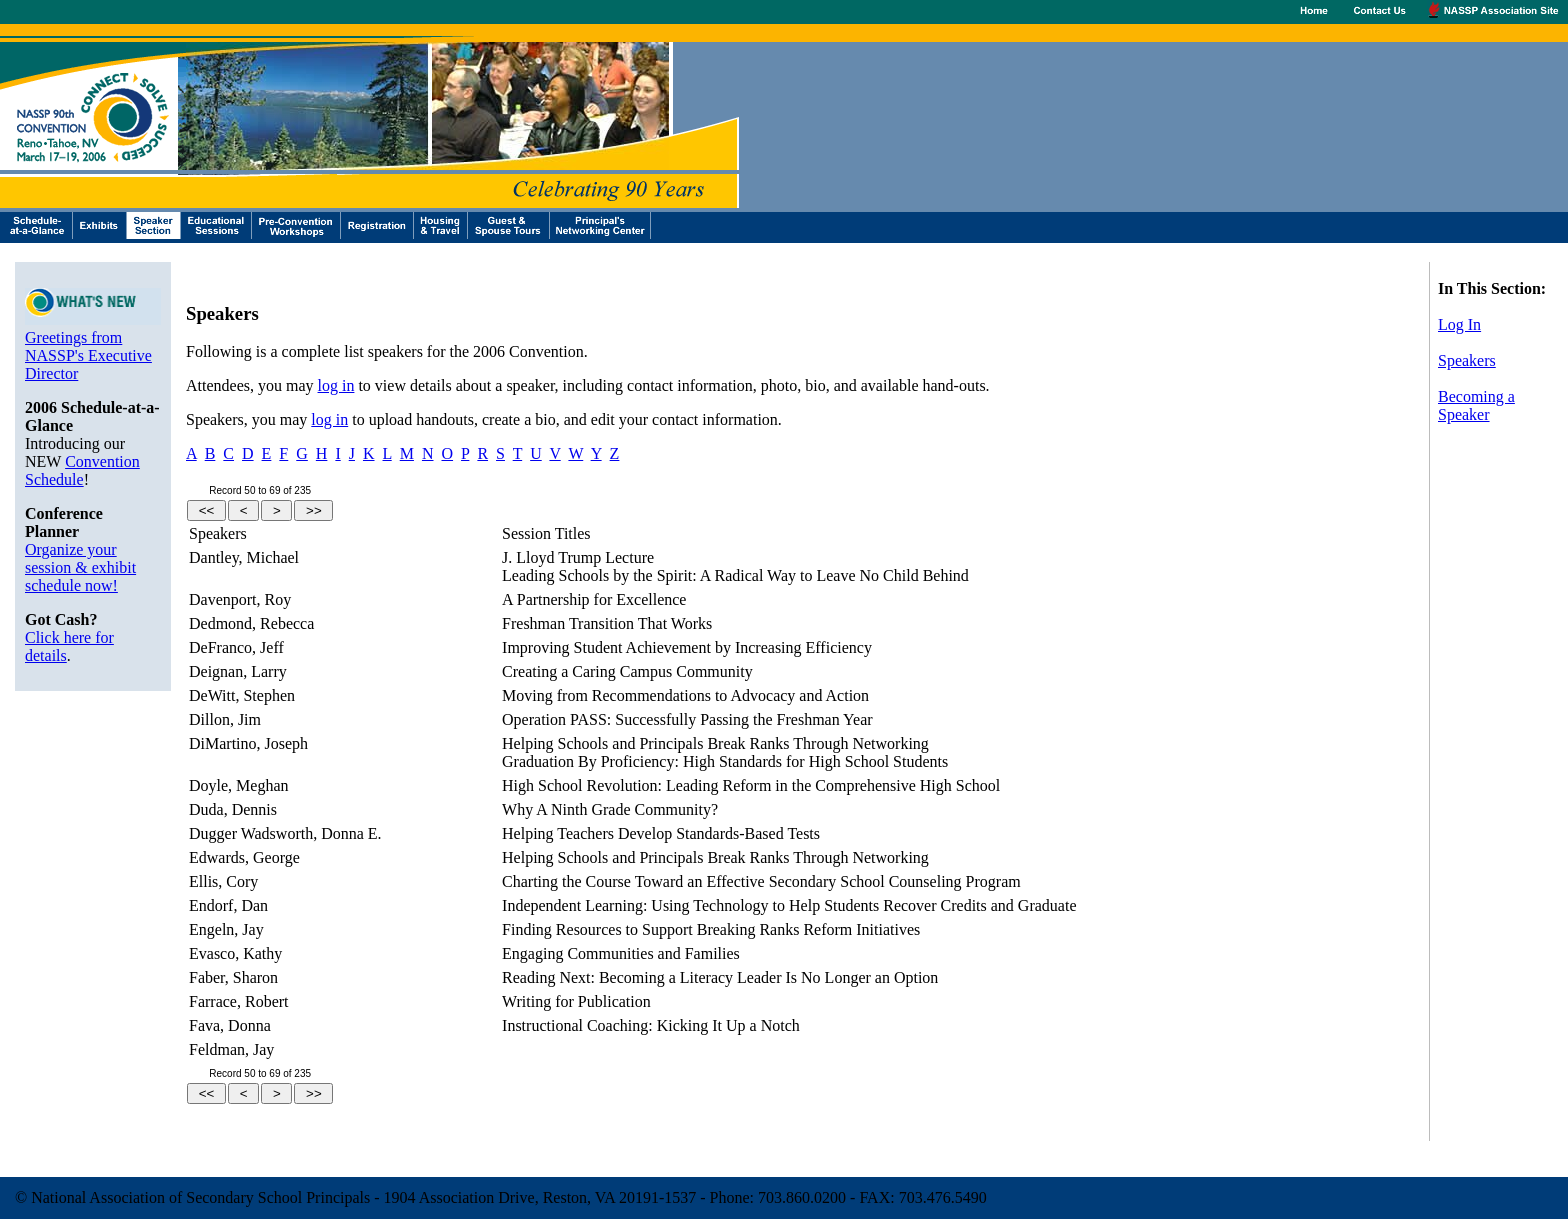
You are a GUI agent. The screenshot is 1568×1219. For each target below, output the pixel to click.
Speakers (1467, 360)
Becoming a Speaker (1476, 405)
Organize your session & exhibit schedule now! (80, 567)
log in (336, 385)
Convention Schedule (82, 470)
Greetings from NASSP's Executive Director (88, 355)
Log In (1459, 324)
